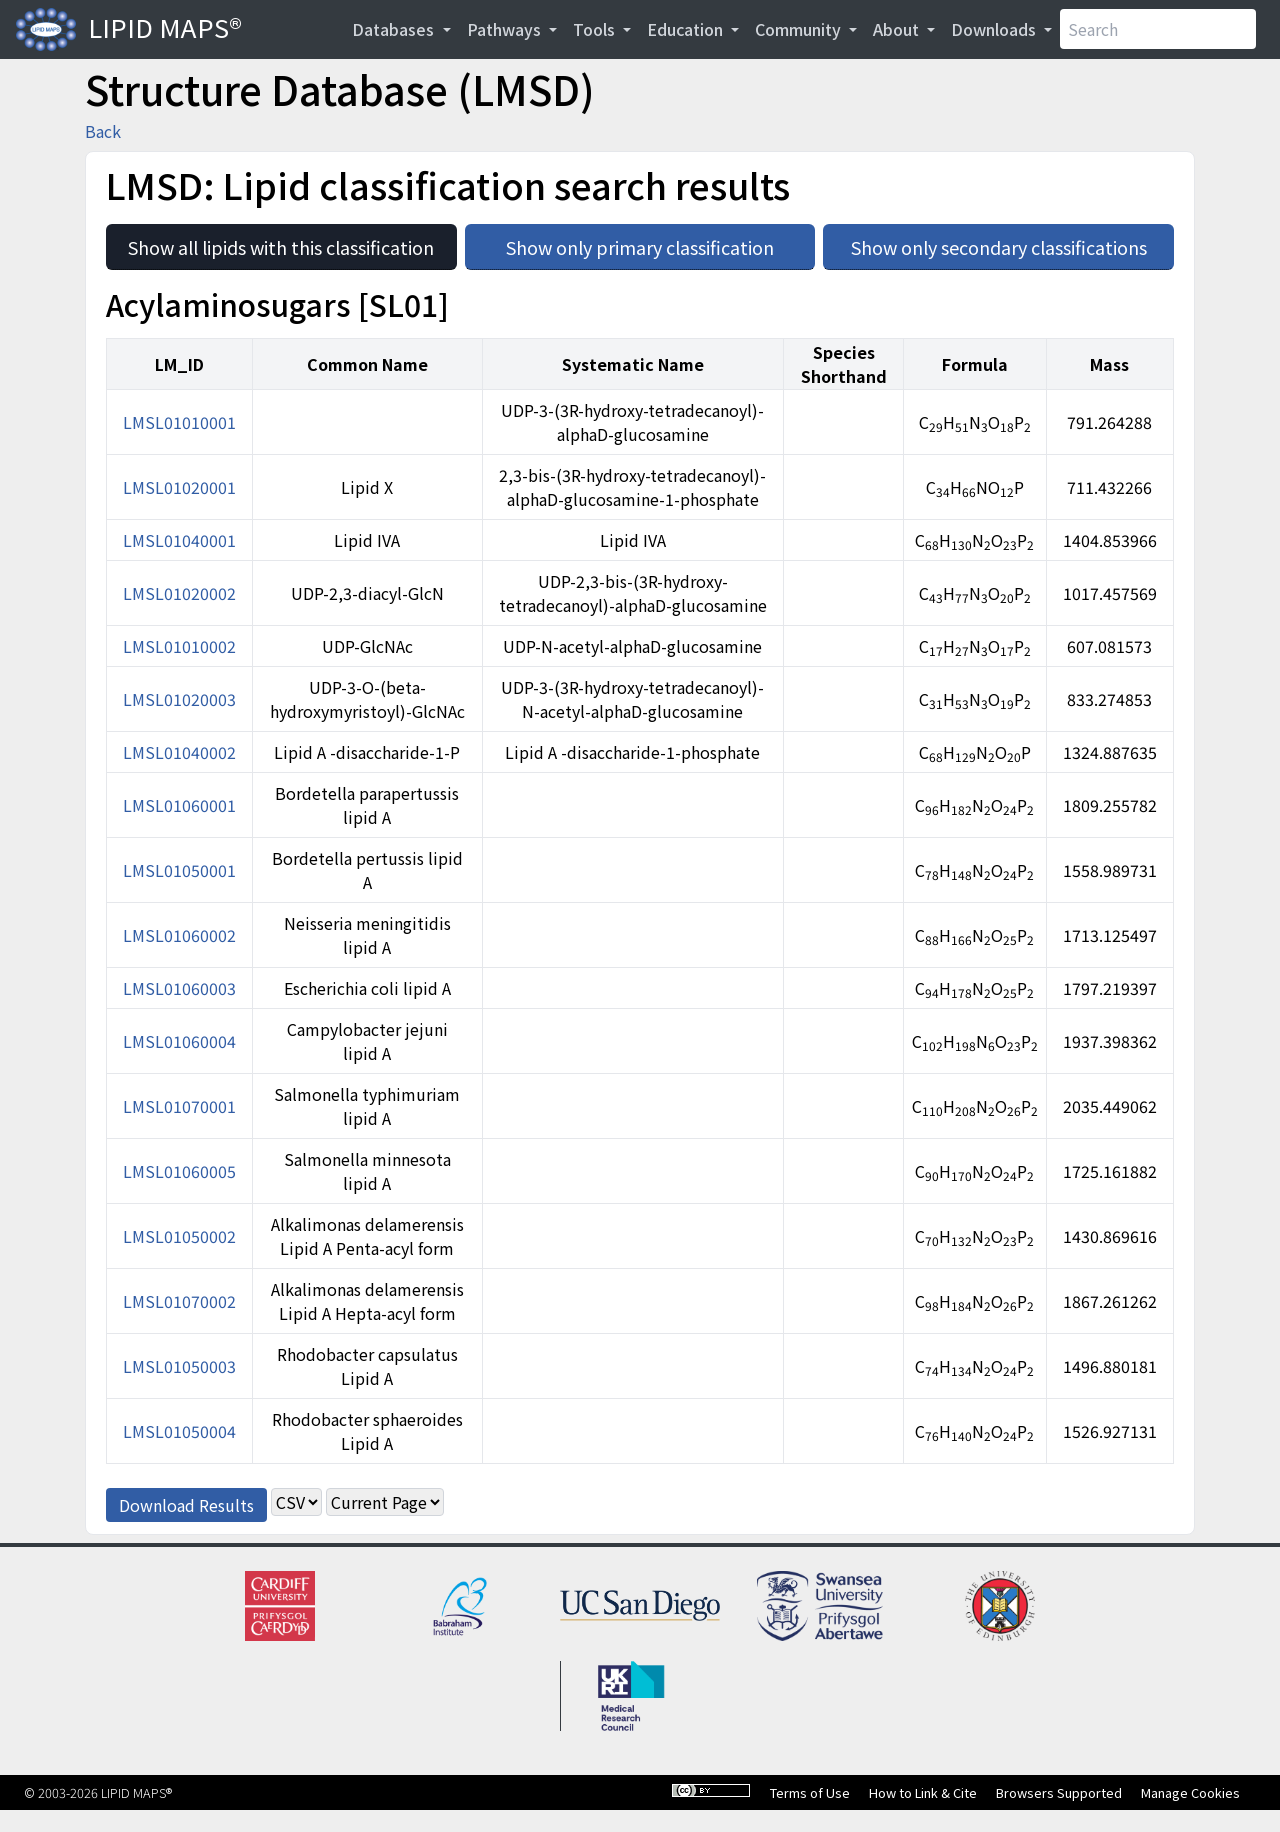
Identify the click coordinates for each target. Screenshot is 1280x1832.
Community (800, 29)
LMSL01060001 (179, 805)
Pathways (506, 29)
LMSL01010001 (179, 422)
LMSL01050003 (179, 1366)
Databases (395, 29)
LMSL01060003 (179, 988)
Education (687, 29)
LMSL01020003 (179, 699)
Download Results (186, 1505)
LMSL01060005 (179, 1171)
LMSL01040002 (179, 752)
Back (103, 131)
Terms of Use (810, 1792)
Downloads (995, 29)
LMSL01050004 (179, 1431)
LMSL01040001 (179, 540)
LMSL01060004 (179, 1041)
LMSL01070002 (179, 1301)
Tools (596, 29)
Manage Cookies (1190, 1792)
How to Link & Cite (923, 1792)
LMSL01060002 (179, 935)
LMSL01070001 (179, 1106)
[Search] (1158, 29)
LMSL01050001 (179, 870)
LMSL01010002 (179, 646)
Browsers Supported (1059, 1792)
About (898, 29)
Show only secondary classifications (1012, 242)
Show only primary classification (660, 242)
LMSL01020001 (179, 487)
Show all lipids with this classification (292, 242)
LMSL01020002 (179, 593)
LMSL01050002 (179, 1236)
